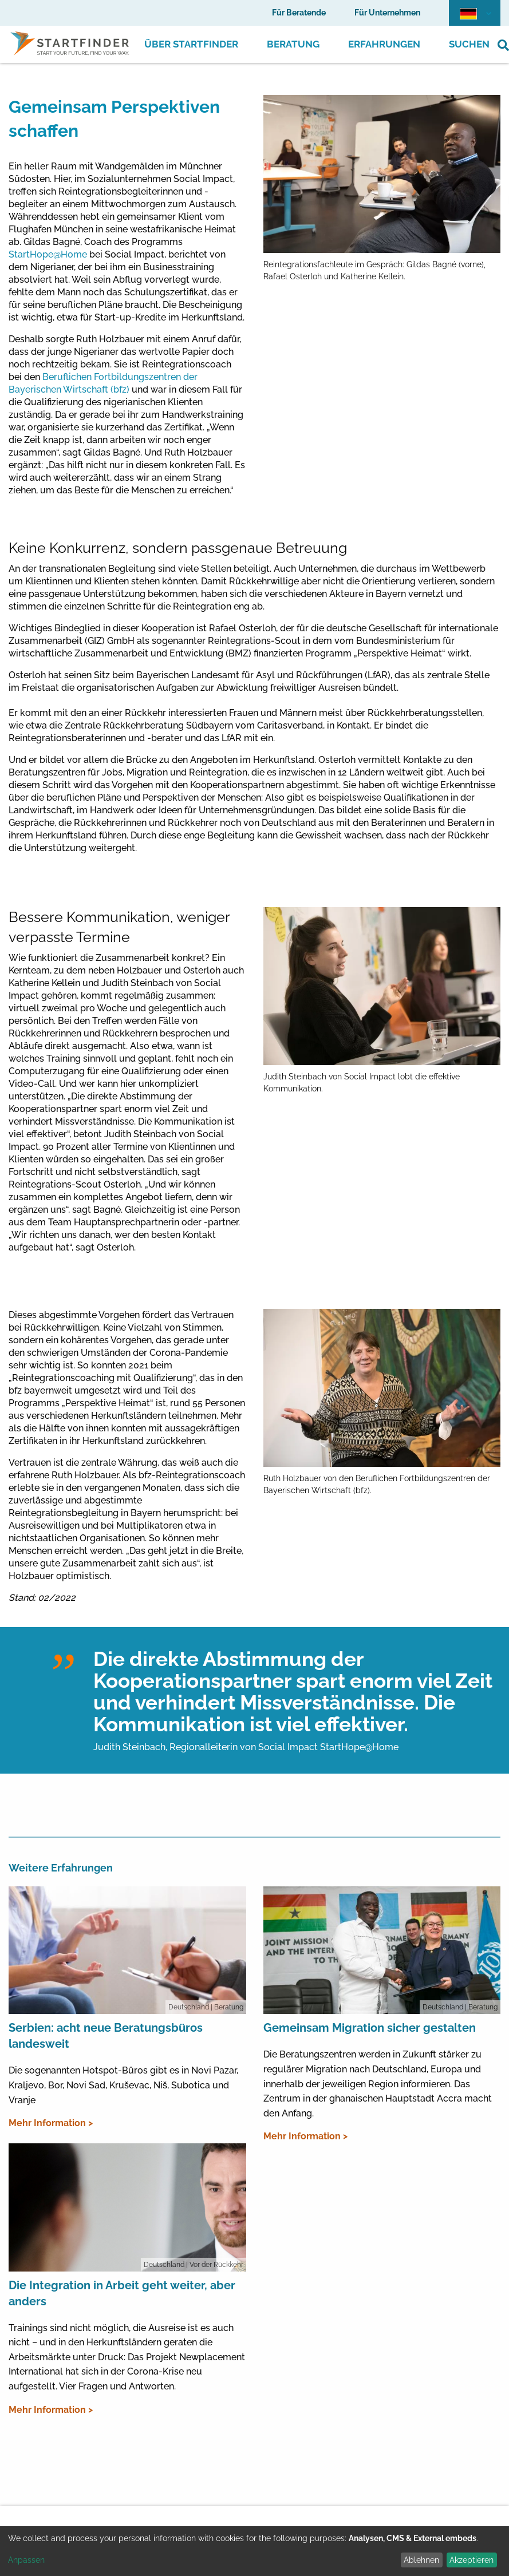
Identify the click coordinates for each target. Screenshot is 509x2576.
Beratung (293, 44)
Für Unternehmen (387, 12)
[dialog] (254, 2551)
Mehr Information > (51, 2123)
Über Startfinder (191, 44)
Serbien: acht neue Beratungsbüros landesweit (106, 2036)
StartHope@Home (48, 254)
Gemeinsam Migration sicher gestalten (369, 2028)
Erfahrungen (384, 44)
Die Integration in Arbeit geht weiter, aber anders (122, 2293)
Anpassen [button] (26, 2560)
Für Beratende (299, 12)
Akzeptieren (471, 2560)
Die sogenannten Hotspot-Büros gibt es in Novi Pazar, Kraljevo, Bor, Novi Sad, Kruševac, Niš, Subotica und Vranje (123, 2085)
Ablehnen (421, 2560)
